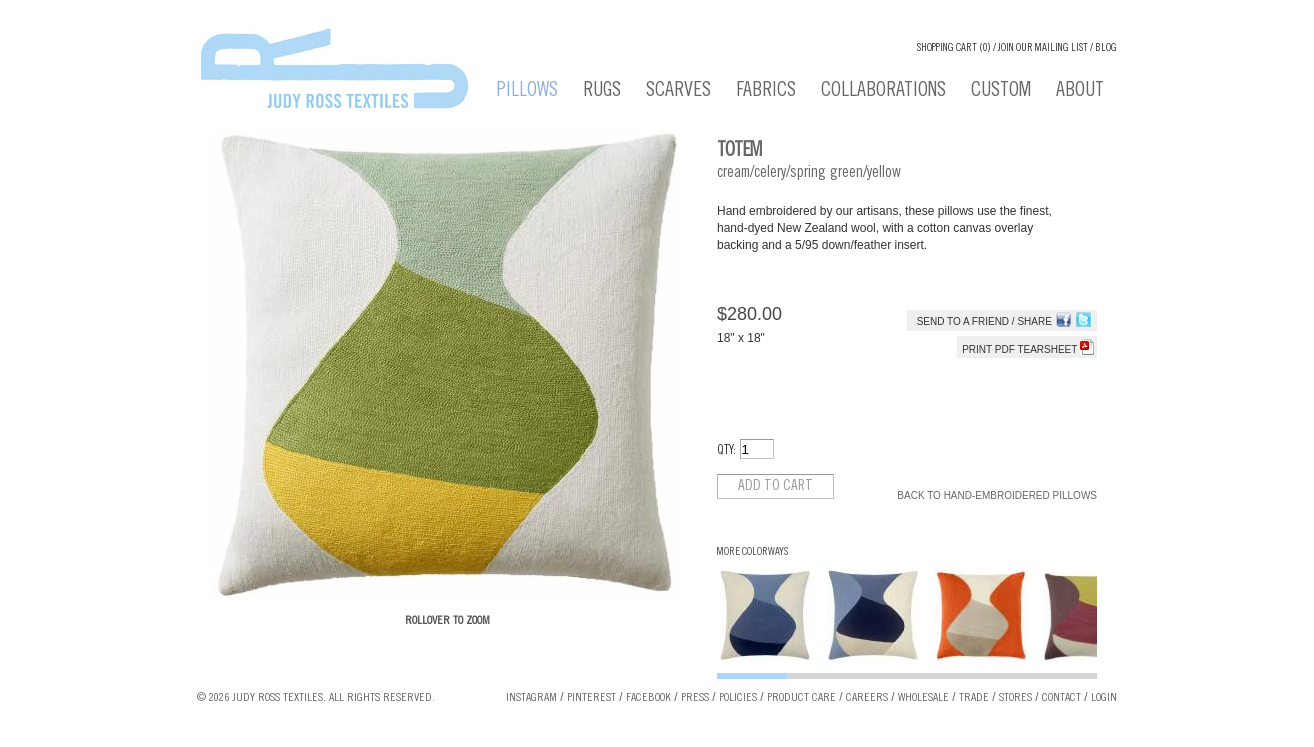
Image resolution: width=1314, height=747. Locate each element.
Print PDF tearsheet (1028, 349)
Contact (1061, 698)
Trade (974, 698)
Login (1104, 698)
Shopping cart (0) (954, 48)
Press (695, 698)
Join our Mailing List (1043, 48)
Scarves (678, 92)
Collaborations (883, 92)
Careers (867, 698)
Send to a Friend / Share (984, 321)
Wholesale (923, 698)
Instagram (531, 698)
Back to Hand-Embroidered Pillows (997, 495)
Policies (738, 698)
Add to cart (775, 486)
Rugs (602, 92)
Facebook (648, 698)
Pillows (527, 92)
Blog (1106, 48)
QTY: (726, 451)
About (1080, 92)
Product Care (801, 698)
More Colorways (752, 552)
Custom (1001, 92)
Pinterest (591, 698)
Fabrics (766, 92)
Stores (1015, 698)
